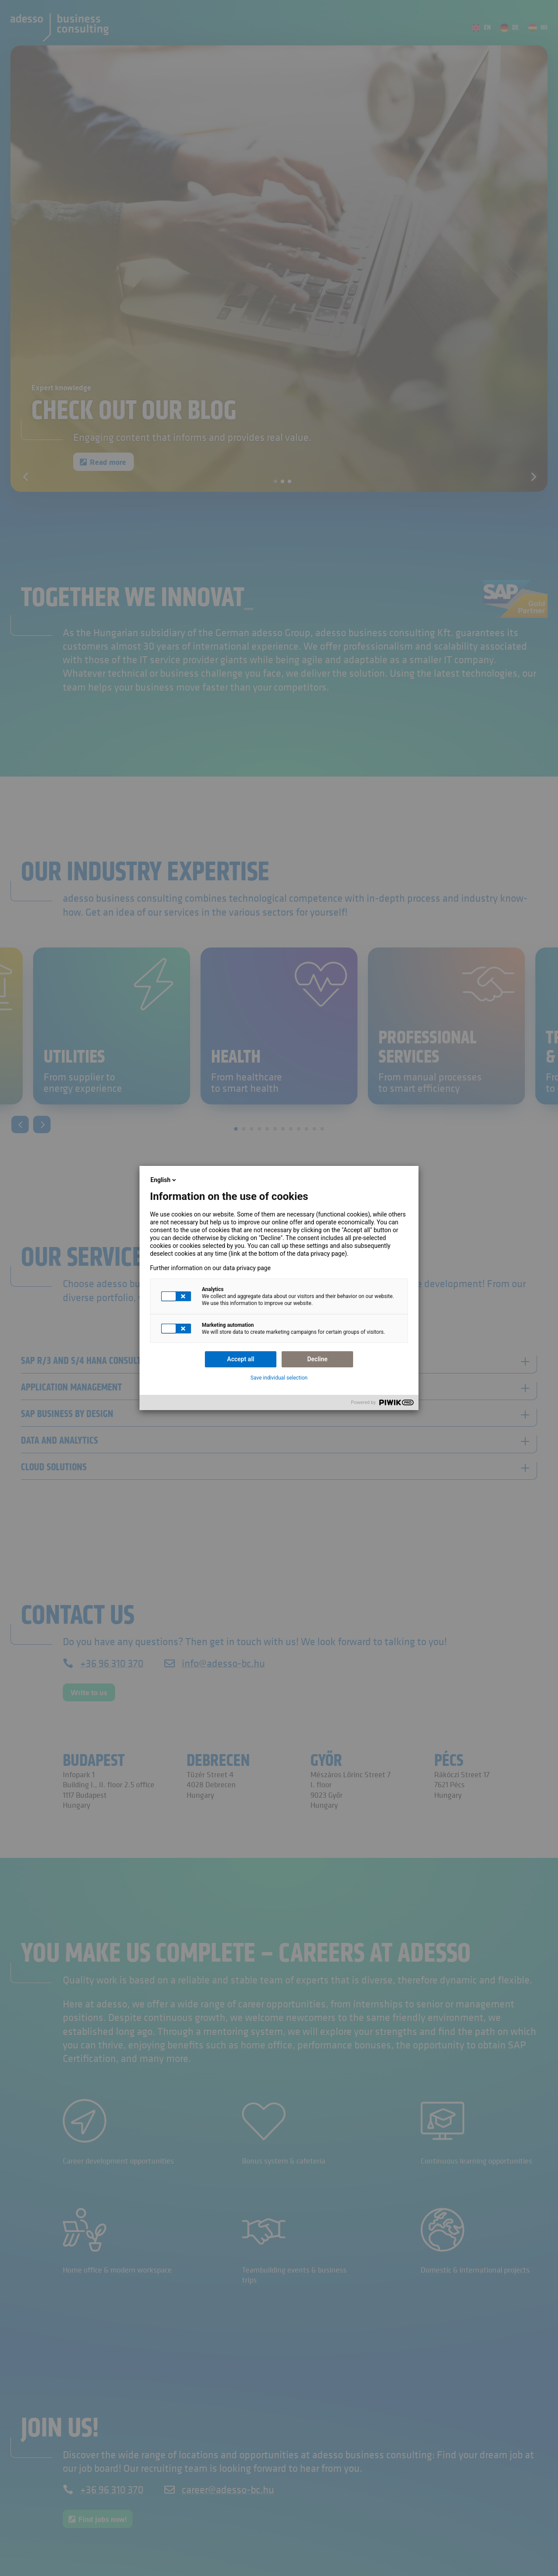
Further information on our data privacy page (210, 1267)
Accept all (240, 1359)
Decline (317, 1359)
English (163, 1179)
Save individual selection (279, 1378)
